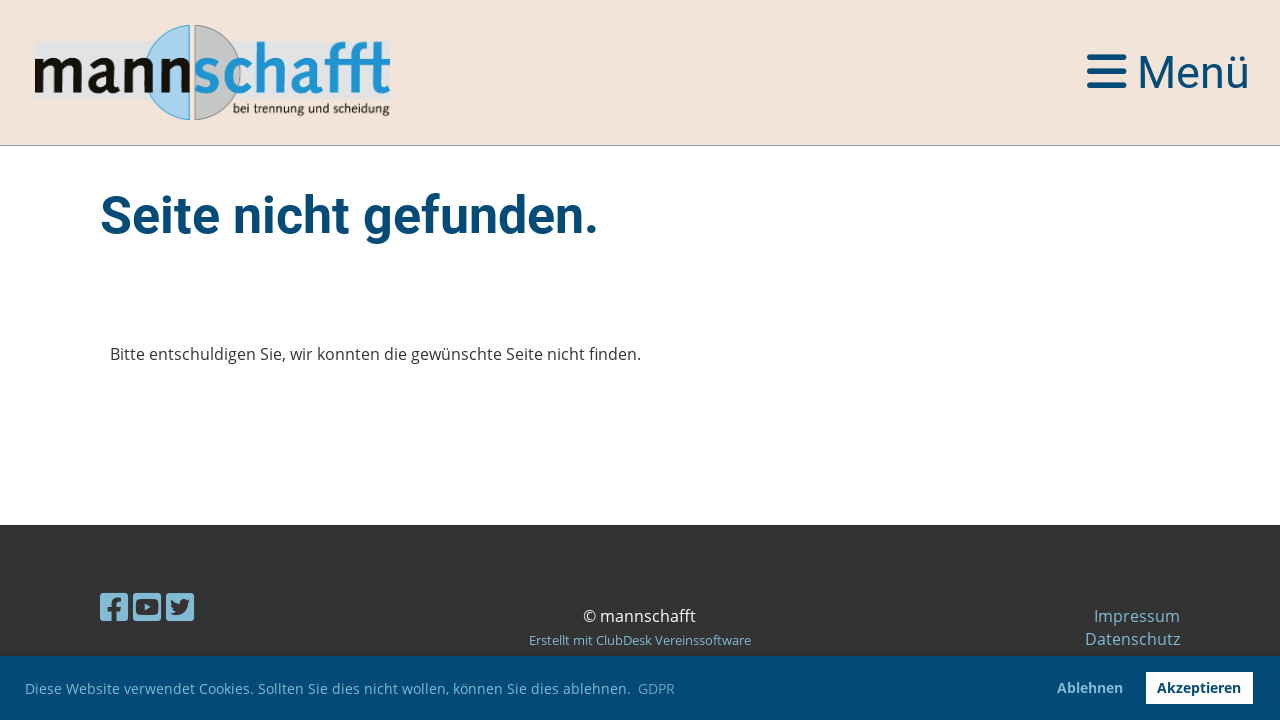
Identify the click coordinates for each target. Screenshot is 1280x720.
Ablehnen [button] (1090, 687)
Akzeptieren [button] (1199, 687)
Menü (1168, 72)
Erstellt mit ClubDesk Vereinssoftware (640, 640)
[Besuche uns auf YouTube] (147, 606)
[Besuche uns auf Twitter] (180, 606)
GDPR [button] (656, 688)
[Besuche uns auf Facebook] (114, 606)
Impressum (1137, 616)
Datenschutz (1132, 639)
